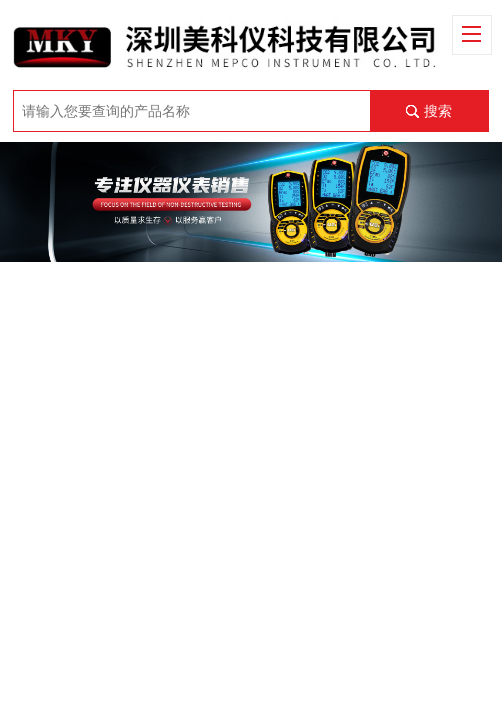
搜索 (438, 111)
